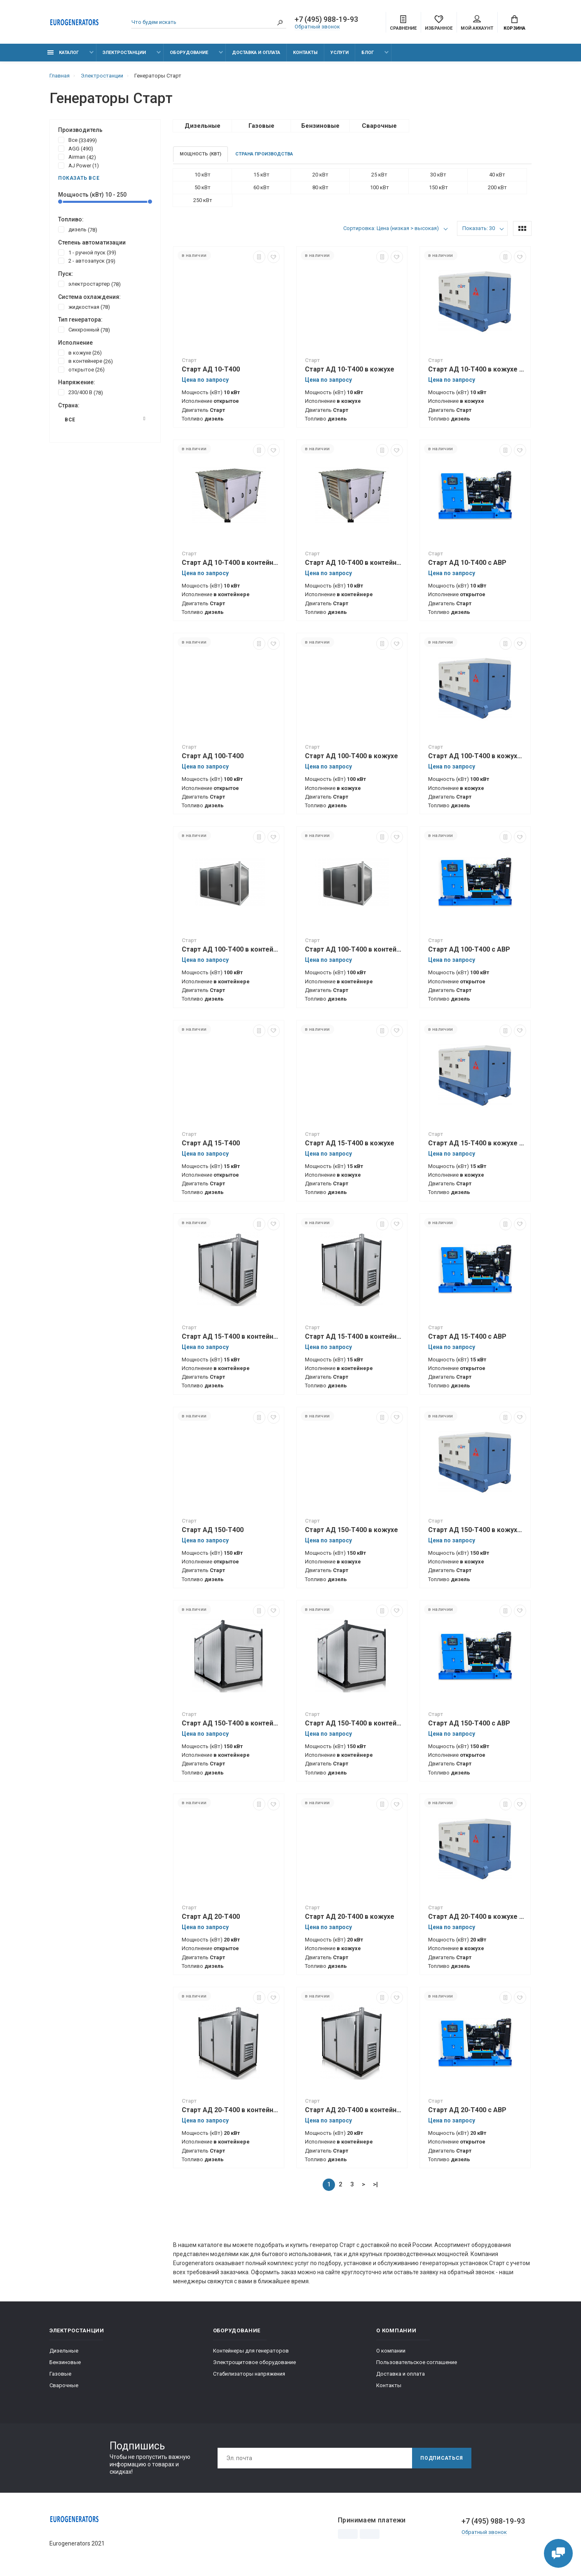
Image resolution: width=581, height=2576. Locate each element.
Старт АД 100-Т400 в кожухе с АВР (477, 756)
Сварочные (63, 2385)
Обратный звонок (317, 27)
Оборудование (189, 52)
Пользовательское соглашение (416, 2362)
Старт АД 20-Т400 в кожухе (349, 1916)
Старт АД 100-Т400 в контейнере (231, 949)
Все (77, 139)
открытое (81, 369)
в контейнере (85, 360)
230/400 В (80, 392)
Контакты (305, 52)
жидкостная (84, 306)
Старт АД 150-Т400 (213, 1530)
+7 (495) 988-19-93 (326, 19)
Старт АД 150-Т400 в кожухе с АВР (477, 1530)
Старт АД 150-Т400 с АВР (469, 1723)
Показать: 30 (478, 228)
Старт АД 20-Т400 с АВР (467, 2110)
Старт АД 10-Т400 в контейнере (231, 562)
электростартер (89, 283)
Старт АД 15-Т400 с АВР (467, 1336)
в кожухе (80, 352)
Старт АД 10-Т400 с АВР (467, 562)
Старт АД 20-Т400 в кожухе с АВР (477, 1916)
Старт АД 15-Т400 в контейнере (231, 1336)
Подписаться (441, 2458)
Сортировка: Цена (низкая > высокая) (391, 228)
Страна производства (264, 154)
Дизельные (63, 2351)
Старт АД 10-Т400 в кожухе (349, 369)
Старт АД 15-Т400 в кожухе (349, 1143)
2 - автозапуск (86, 260)
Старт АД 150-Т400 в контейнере (231, 1723)
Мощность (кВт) (200, 154)
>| (375, 2184)
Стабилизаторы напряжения (249, 2374)
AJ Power (78, 165)
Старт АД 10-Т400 (211, 369)
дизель (77, 229)
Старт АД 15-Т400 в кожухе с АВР (477, 1143)
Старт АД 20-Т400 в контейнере (231, 2110)
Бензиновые (65, 2362)
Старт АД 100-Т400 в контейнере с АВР (354, 949)
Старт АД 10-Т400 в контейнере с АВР (354, 562)
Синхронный (84, 329)
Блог (367, 52)
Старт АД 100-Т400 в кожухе (351, 756)
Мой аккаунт (477, 23)
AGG (75, 148)
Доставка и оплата (256, 52)
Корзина (514, 23)
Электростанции (124, 52)
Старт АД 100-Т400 (213, 756)
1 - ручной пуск (87, 252)
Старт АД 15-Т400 (211, 1143)
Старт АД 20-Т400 (211, 1916)
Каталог (63, 52)
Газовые (60, 2374)
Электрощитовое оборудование (254, 2362)
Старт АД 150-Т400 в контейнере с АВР (354, 1723)
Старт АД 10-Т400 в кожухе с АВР (477, 369)
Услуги (339, 52)
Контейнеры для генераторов (251, 2351)
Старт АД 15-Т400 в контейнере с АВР (354, 1336)
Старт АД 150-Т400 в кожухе (351, 1530)
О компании (390, 2351)
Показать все (78, 178)
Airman (77, 156)
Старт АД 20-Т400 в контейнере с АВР (354, 2110)
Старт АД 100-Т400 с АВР (469, 949)
